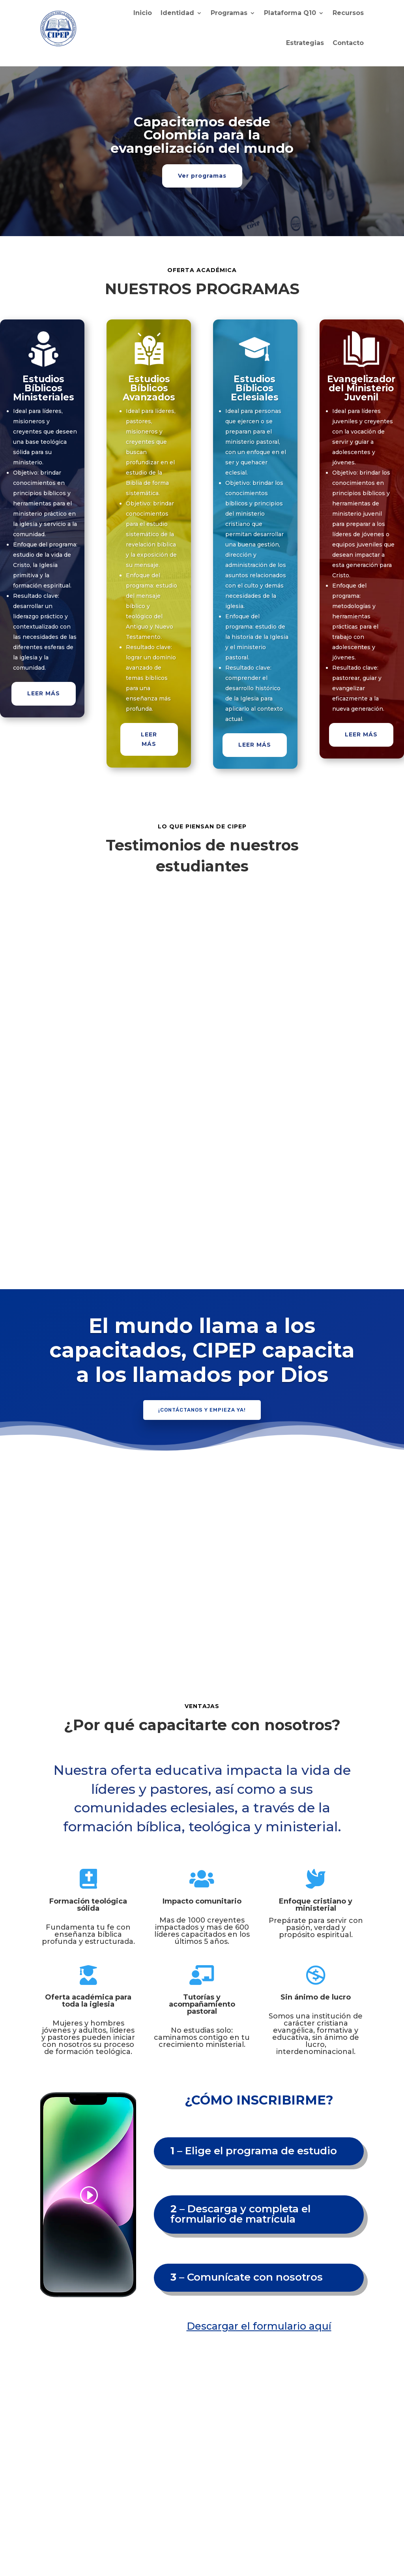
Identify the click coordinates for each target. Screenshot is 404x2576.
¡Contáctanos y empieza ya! (202, 1410)
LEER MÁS (43, 693)
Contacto (348, 43)
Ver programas (202, 175)
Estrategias (305, 43)
